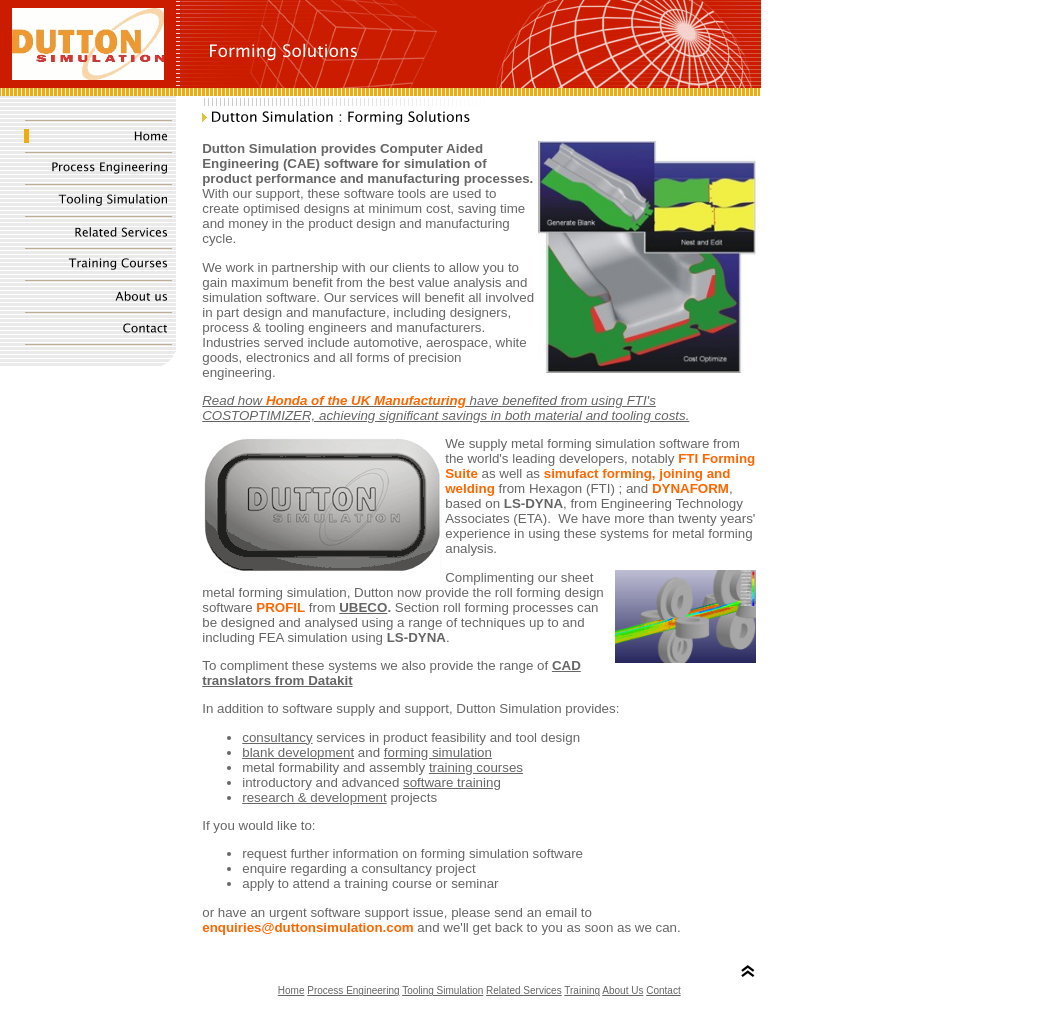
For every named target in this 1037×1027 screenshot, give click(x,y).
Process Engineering (353, 990)
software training (452, 782)
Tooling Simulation (442, 990)
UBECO (363, 607)
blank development (298, 752)
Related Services (524, 990)
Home (291, 990)
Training (582, 990)
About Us (622, 990)
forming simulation (438, 752)
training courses (476, 767)
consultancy (277, 737)
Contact (663, 990)
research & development (314, 797)
